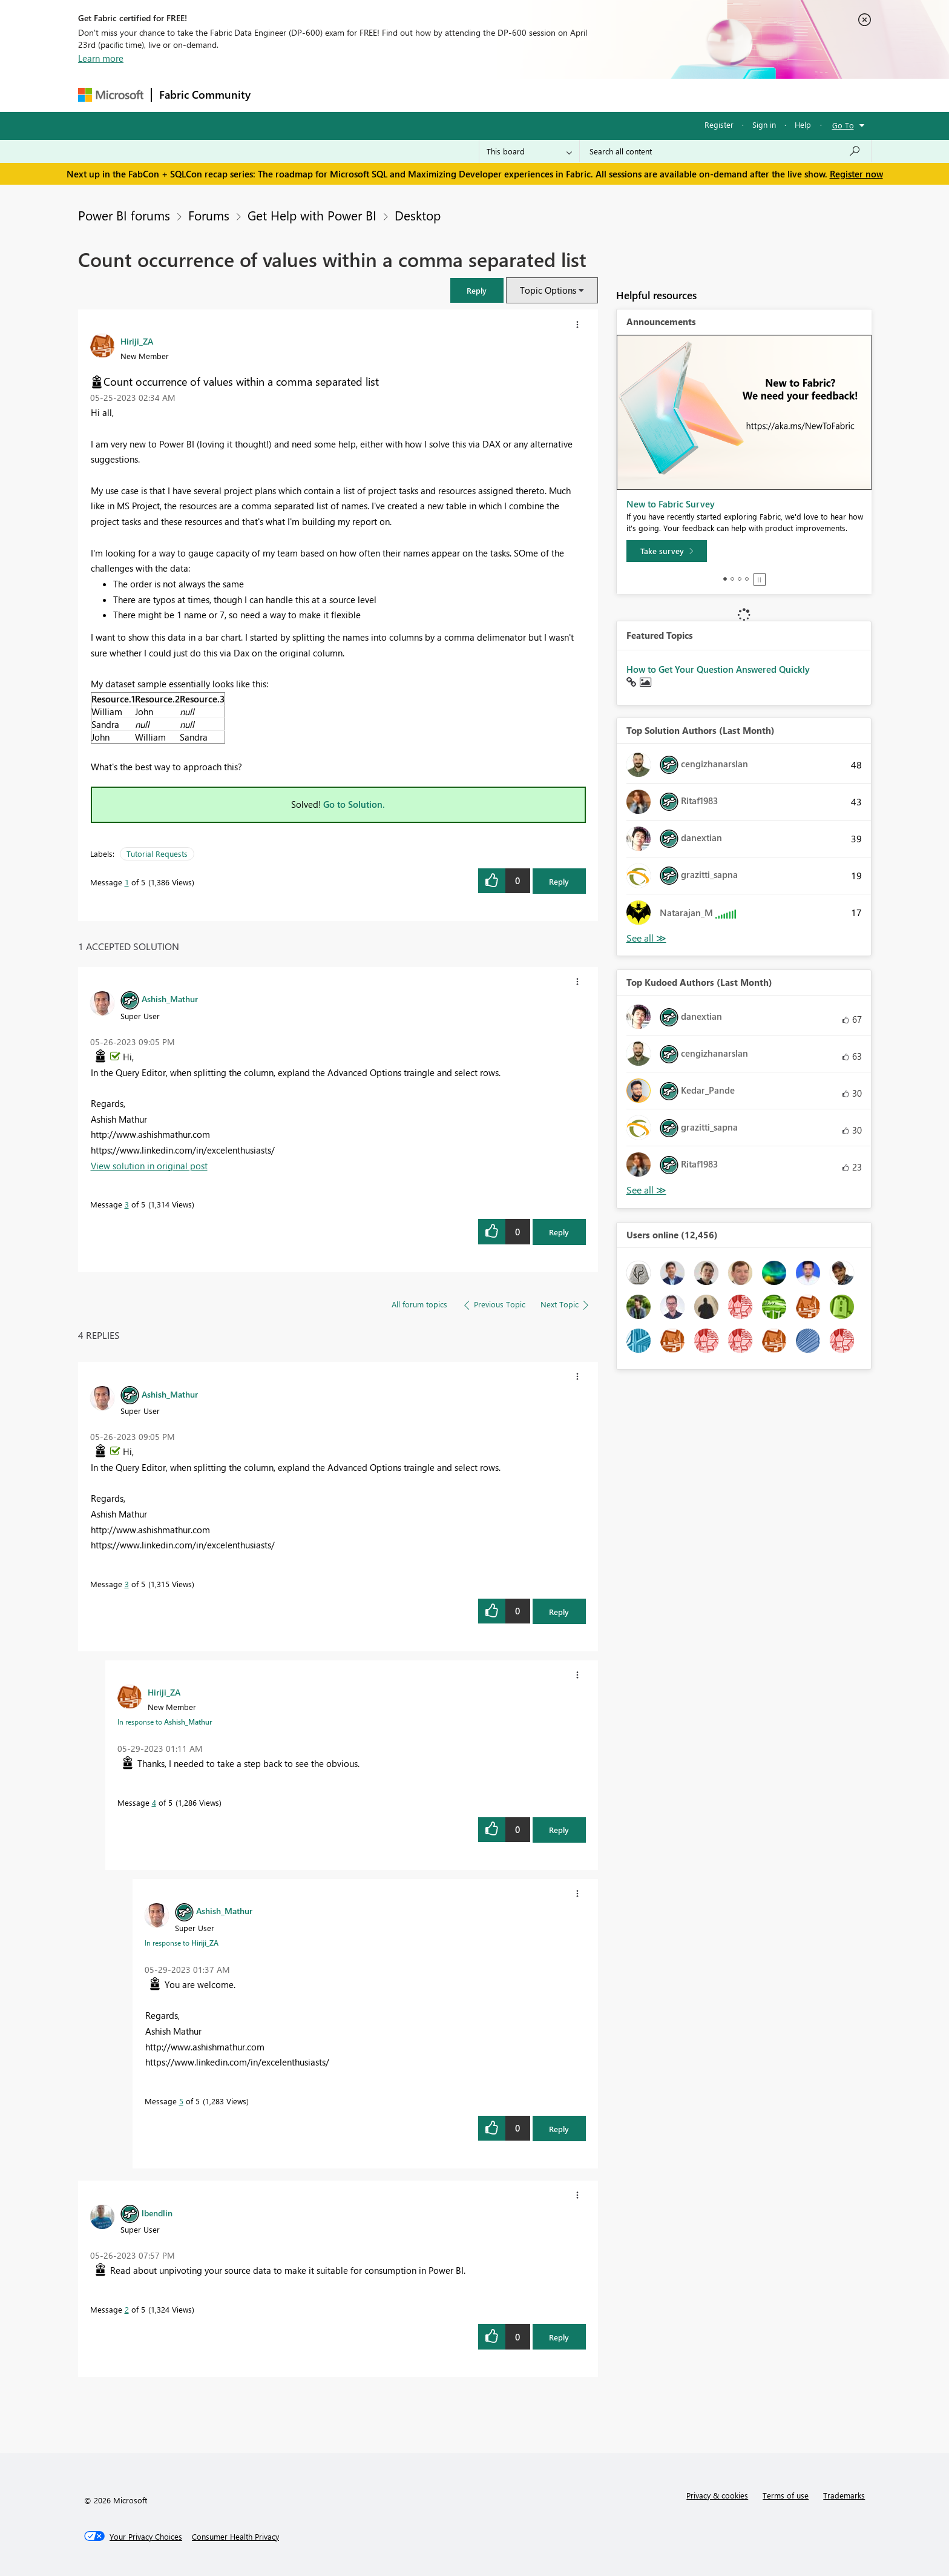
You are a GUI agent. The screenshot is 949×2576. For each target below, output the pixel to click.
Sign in (764, 124)
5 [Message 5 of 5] (181, 2101)
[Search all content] (725, 151)
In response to (164, 1721)
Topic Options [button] (548, 290)
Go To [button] (843, 125)
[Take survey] (666, 551)
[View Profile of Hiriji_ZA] (136, 341)
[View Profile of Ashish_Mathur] (170, 998)
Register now (856, 174)
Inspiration (331, 95)
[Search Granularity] (529, 151)
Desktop (418, 214)
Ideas (381, 95)
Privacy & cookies (717, 2495)
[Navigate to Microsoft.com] (110, 95)
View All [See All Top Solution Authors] (646, 938)
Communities (435, 95)
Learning (535, 95)
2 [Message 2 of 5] (127, 2309)
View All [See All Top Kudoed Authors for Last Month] (646, 1190)
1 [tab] (725, 578)
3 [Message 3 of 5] (127, 1204)
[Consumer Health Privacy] (235, 2537)
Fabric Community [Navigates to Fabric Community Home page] (205, 94)
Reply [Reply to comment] (559, 1232)
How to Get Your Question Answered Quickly (718, 669)
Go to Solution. (354, 804)
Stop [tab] (760, 579)
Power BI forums (124, 214)
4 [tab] (746, 578)
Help (803, 124)
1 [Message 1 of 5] (127, 882)
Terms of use (786, 2495)
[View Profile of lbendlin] (157, 2213)
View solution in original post (149, 1166)
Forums (278, 95)
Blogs (489, 95)
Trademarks (844, 2495)
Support (587, 95)
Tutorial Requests (157, 853)
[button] (477, 290)
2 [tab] (732, 578)
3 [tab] (739, 578)
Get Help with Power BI (312, 214)
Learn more (100, 58)
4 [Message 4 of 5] (154, 1802)
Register (719, 124)
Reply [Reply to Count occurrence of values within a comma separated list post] (559, 881)
